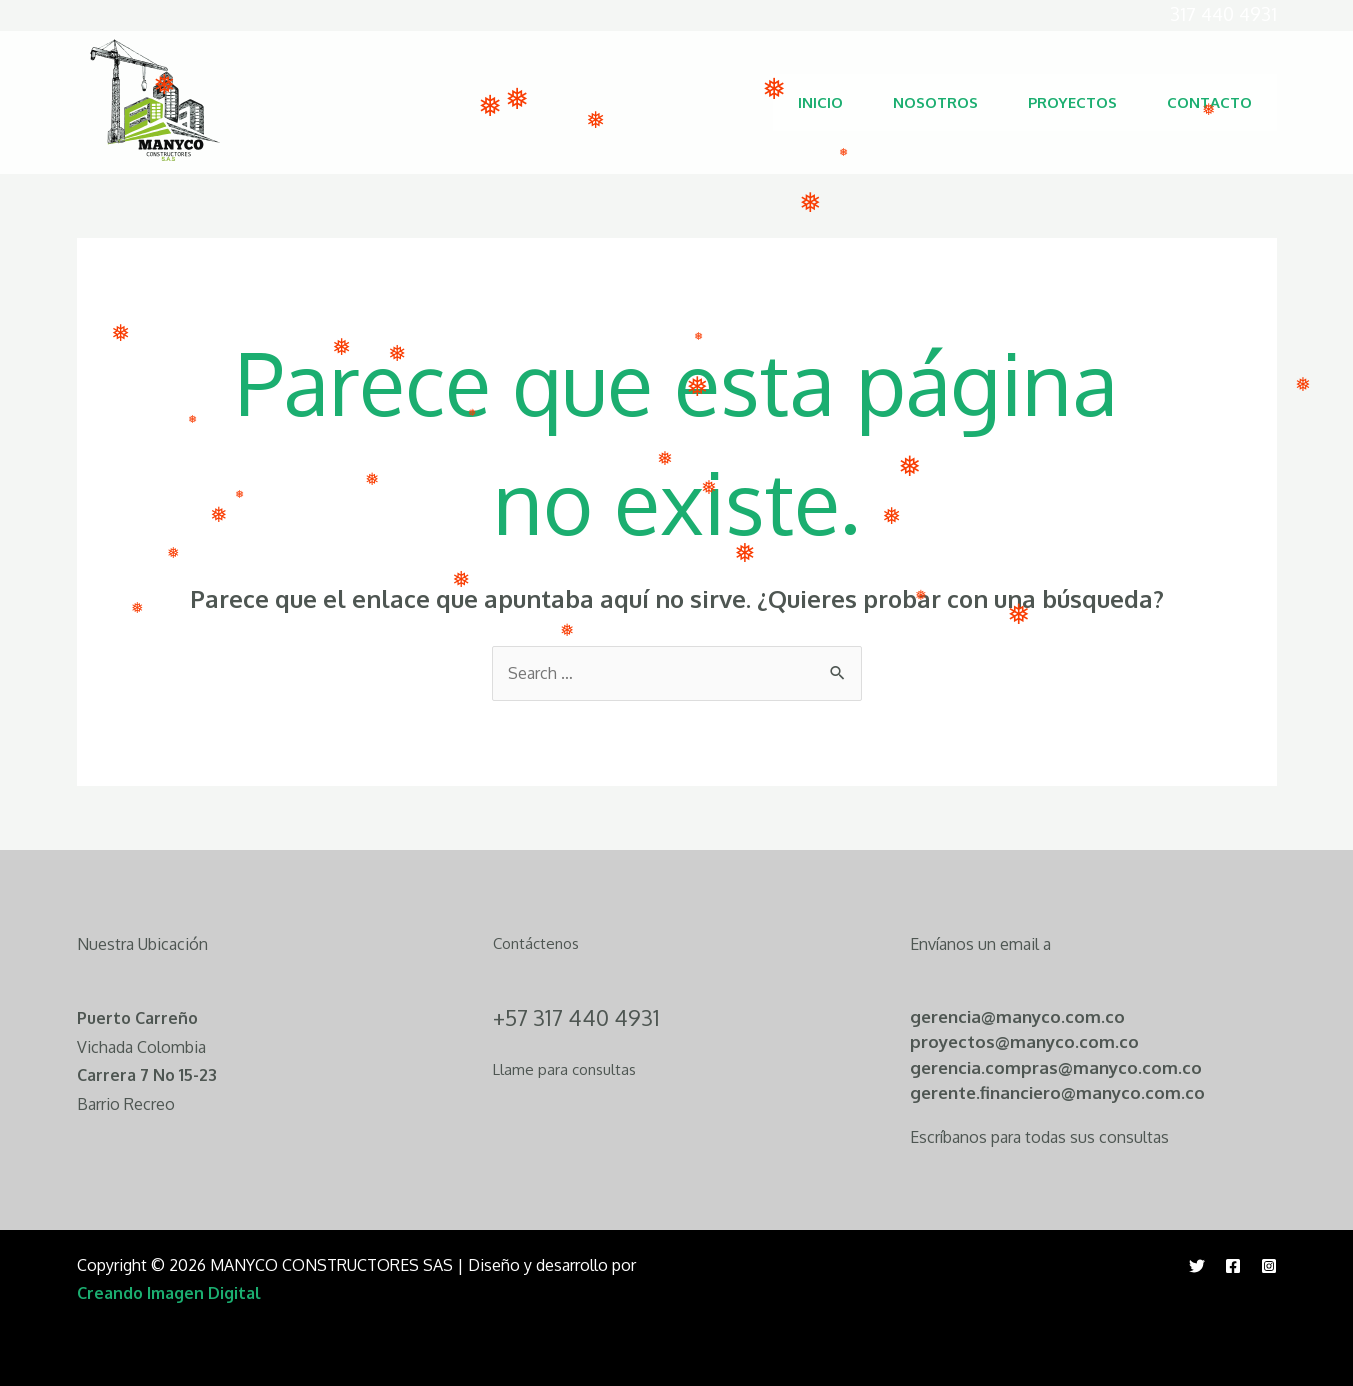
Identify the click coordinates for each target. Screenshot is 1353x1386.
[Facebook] (1233, 1266)
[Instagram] (1269, 1266)
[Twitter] (1197, 1266)
